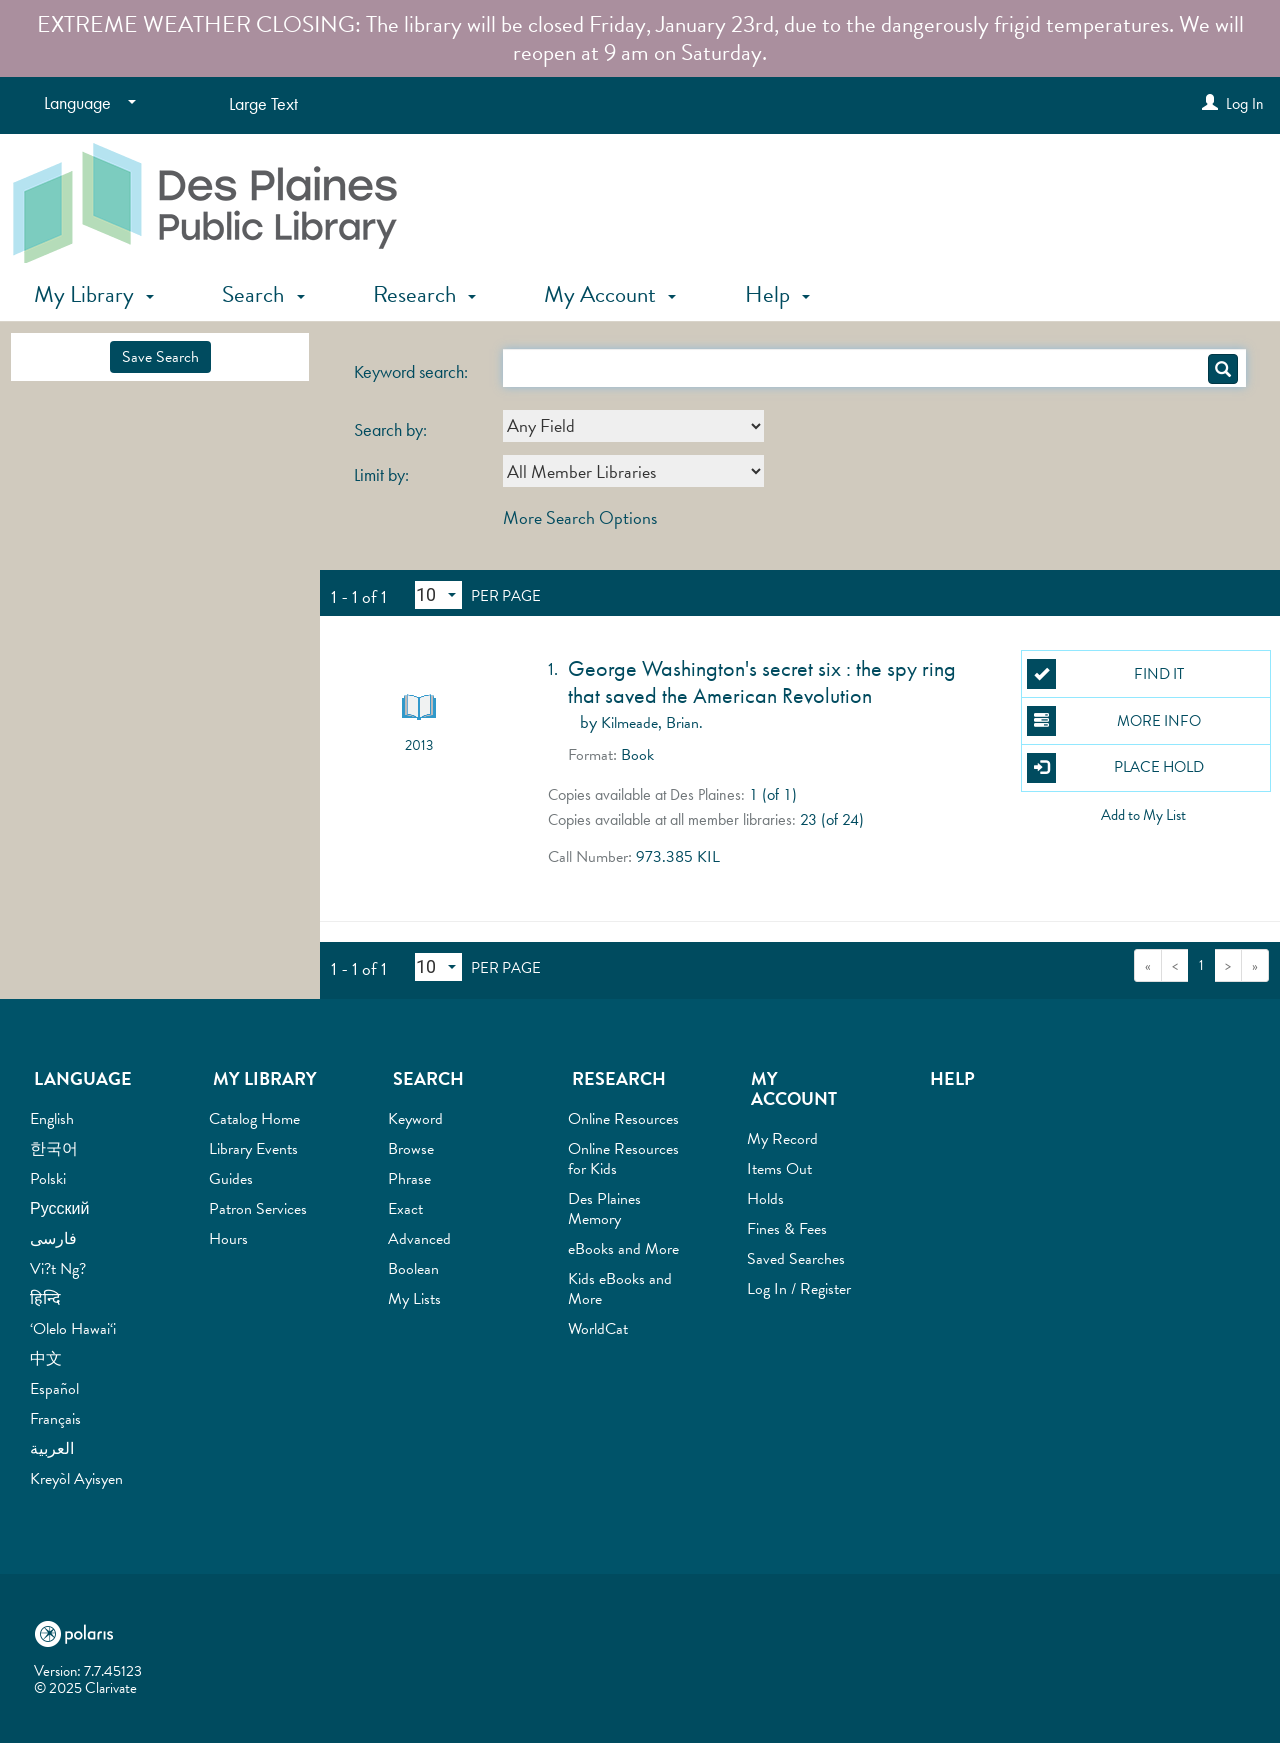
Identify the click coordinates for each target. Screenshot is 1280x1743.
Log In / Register (799, 1289)
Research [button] (424, 294)
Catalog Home (254, 1119)
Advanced (419, 1239)
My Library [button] (94, 294)
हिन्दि (45, 1299)
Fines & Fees (787, 1229)
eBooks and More (623, 1249)
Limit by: (383, 475)
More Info (1114, 721)
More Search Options (580, 517)
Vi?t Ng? (58, 1269)
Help (952, 1078)
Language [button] (83, 1078)
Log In (1245, 103)
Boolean (413, 1269)
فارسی (53, 1239)
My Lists (414, 1299)
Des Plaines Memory (604, 1209)
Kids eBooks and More (620, 1289)
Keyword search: (413, 372)
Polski (48, 1179)
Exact (405, 1209)
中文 (46, 1359)
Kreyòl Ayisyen (76, 1479)
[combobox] (634, 426)
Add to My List (1143, 815)
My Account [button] (610, 294)
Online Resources (623, 1119)
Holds (765, 1199)
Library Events (253, 1149)
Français (55, 1419)
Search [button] (263, 294)
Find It (1106, 674)
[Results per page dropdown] (438, 595)
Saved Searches (796, 1259)
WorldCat (598, 1329)
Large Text (263, 103)
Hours (228, 1239)
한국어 (54, 1149)
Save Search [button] (160, 357)
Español (54, 1389)
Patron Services (258, 1209)
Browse (411, 1149)
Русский (59, 1209)
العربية (52, 1449)
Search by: (392, 430)
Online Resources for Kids (623, 1159)
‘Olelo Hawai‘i (73, 1329)
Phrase (409, 1179)
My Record (782, 1139)
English (52, 1119)
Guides (231, 1179)
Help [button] (777, 294)
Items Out (779, 1169)
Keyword (415, 1119)
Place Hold (1116, 768)
